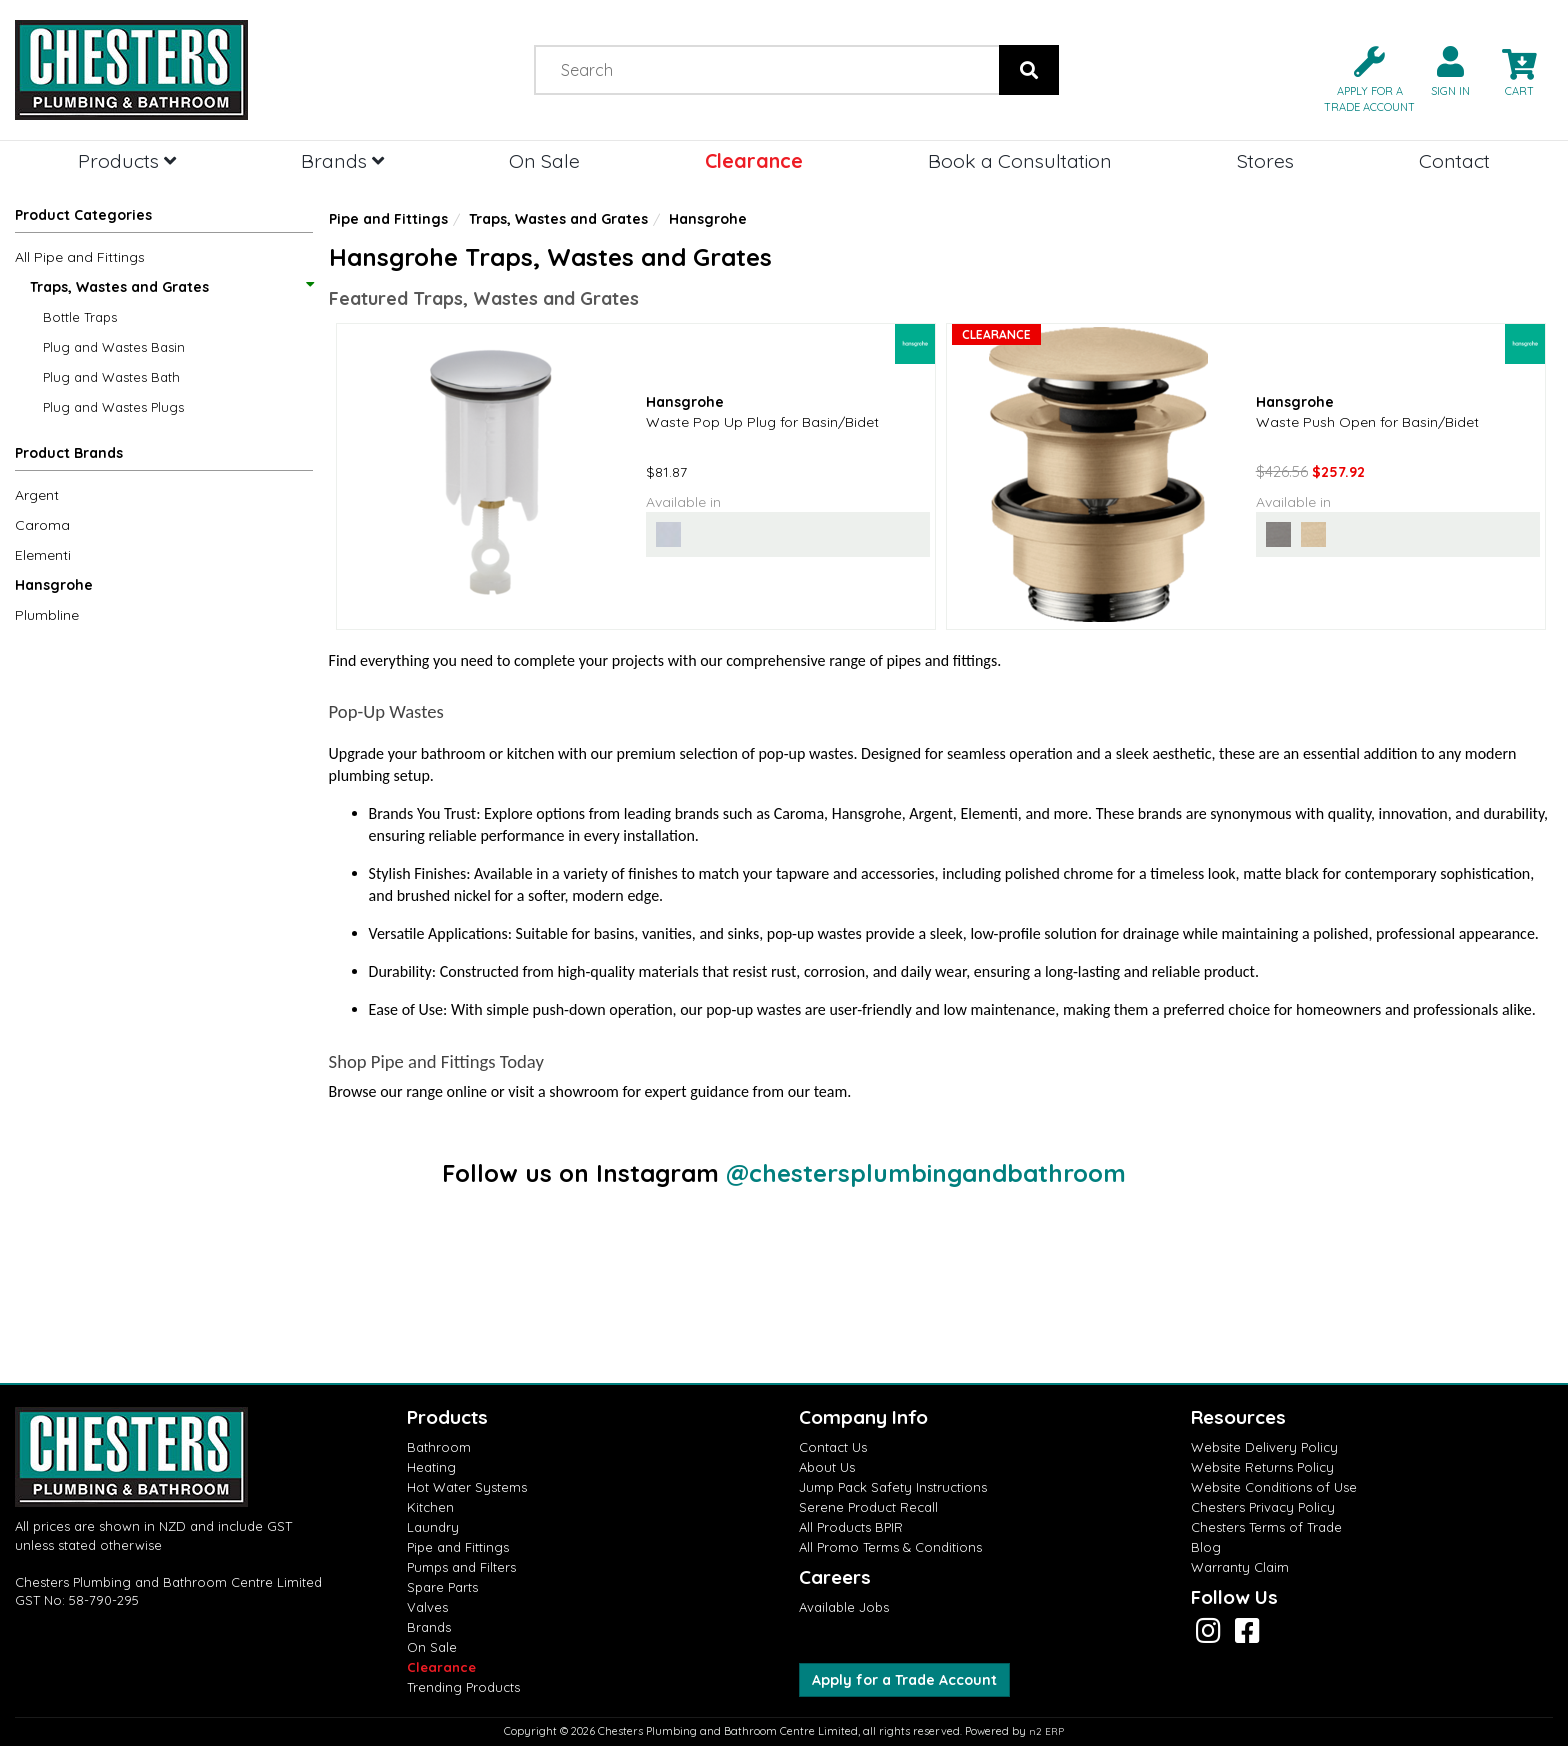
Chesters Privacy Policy (1263, 1507)
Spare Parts (442, 1587)
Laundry (433, 1527)
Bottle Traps (80, 317)
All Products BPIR (851, 1527)
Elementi (43, 555)
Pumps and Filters (461, 1567)
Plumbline (47, 615)
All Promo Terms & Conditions (890, 1547)
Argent (37, 495)
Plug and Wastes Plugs (113, 407)
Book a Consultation (1020, 160)
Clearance (754, 160)
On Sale (544, 160)
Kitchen (430, 1507)
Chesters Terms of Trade (1266, 1527)
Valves (427, 1607)
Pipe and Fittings (388, 219)
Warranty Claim (1240, 1567)
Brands (342, 160)
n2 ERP (1046, 1731)
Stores (1265, 160)
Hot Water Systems (467, 1487)
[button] (1361, 77)
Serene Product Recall (868, 1507)
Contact (1454, 160)
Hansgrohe (54, 585)
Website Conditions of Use (1274, 1487)
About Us (827, 1467)
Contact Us (833, 1447)
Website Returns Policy (1262, 1467)
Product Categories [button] (83, 215)
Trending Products (463, 1687)
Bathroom (439, 1447)
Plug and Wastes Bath (111, 377)
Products (127, 160)
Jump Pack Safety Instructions (893, 1487)
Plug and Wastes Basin (114, 347)
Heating (431, 1467)
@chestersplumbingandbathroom (926, 1173)
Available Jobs (844, 1607)
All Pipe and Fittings (80, 257)
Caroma (42, 525)
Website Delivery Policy (1264, 1447)
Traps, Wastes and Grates (171, 287)
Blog (1206, 1547)
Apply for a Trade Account (904, 1680)
